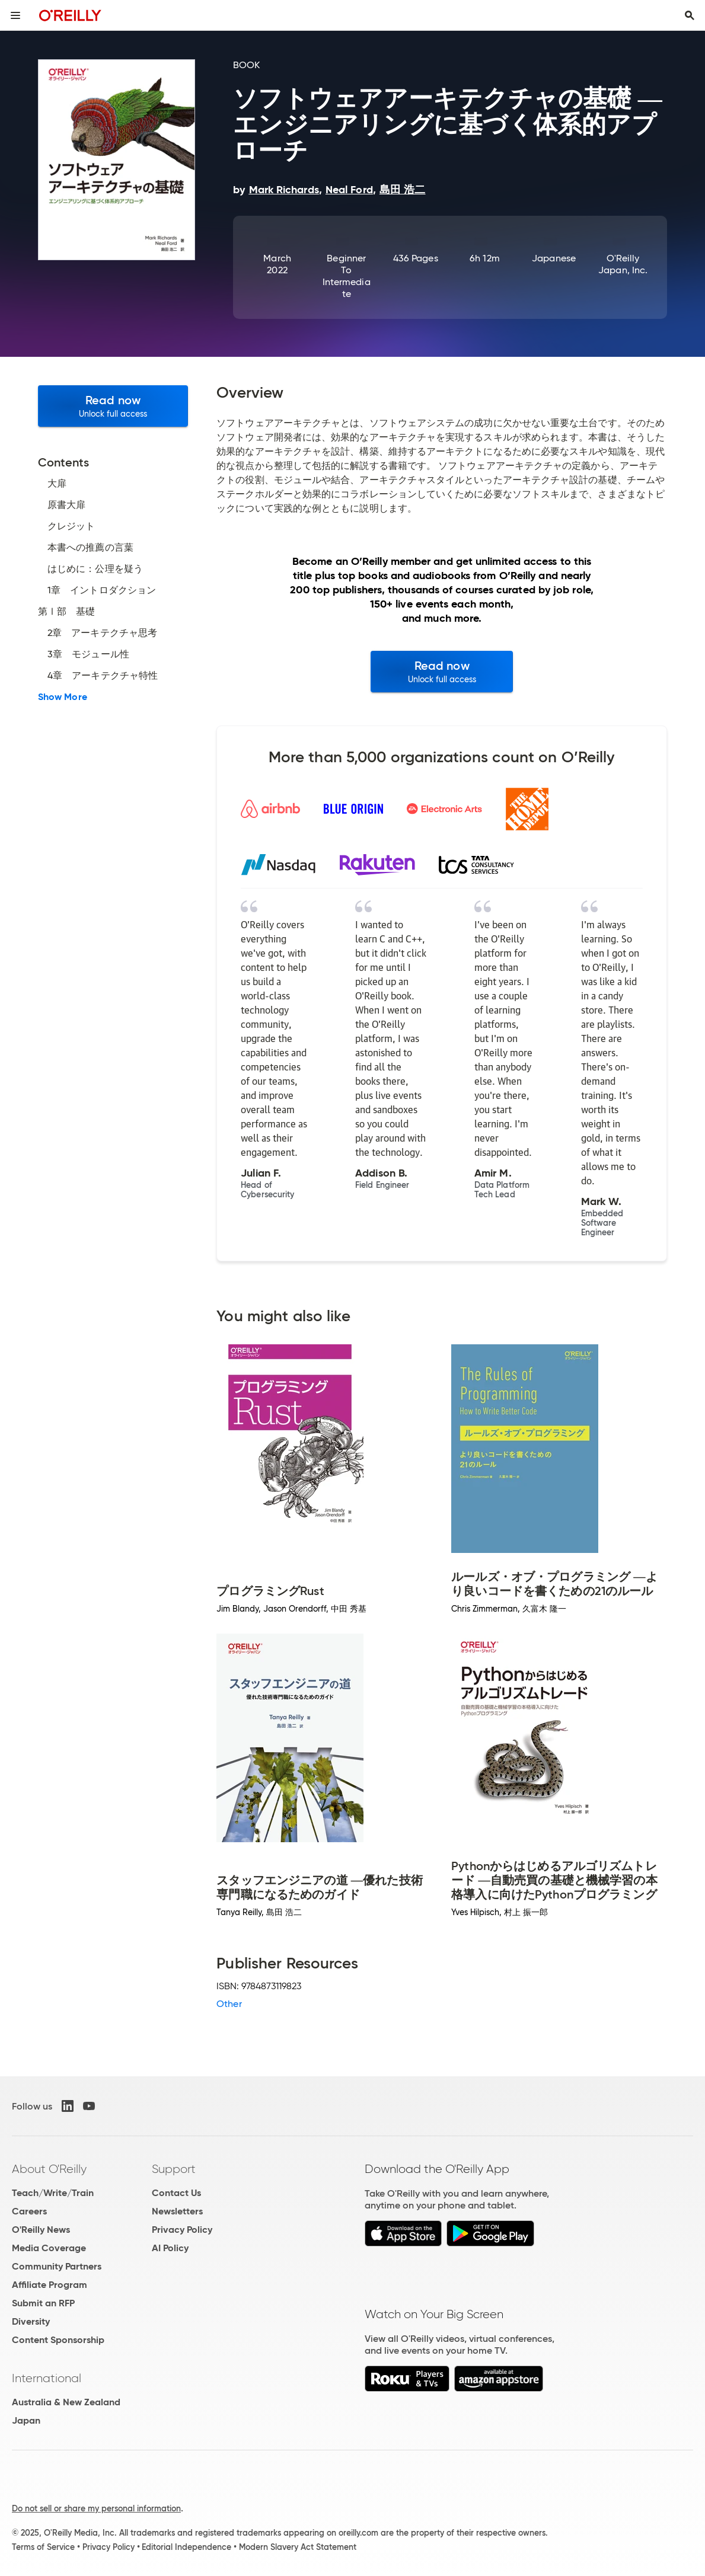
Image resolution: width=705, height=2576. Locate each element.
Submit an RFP (43, 2303)
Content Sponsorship (58, 2340)
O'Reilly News (41, 2229)
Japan (26, 2420)
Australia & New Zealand (66, 2402)
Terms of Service (43, 2547)
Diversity (31, 2321)
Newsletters (177, 2211)
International (46, 2378)
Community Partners (56, 2266)
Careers (29, 2211)
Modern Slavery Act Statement (297, 2547)
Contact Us (176, 2193)
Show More (62, 697)
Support (174, 2169)
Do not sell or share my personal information (96, 2508)
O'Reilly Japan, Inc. (622, 264)
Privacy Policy (182, 2229)
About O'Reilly (49, 2169)
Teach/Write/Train (53, 2193)
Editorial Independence (186, 2547)
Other (228, 2003)
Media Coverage (49, 2248)
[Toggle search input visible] (689, 15)
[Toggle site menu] (15, 15)
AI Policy (170, 2248)
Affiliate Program (49, 2284)
